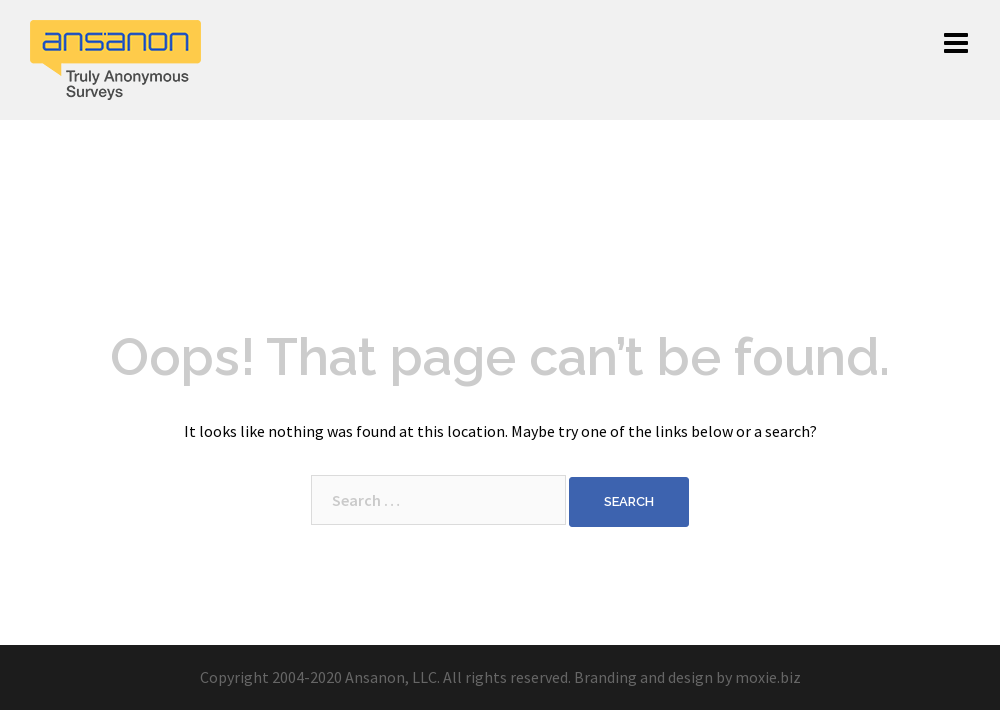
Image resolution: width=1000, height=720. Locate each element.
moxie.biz (768, 677)
